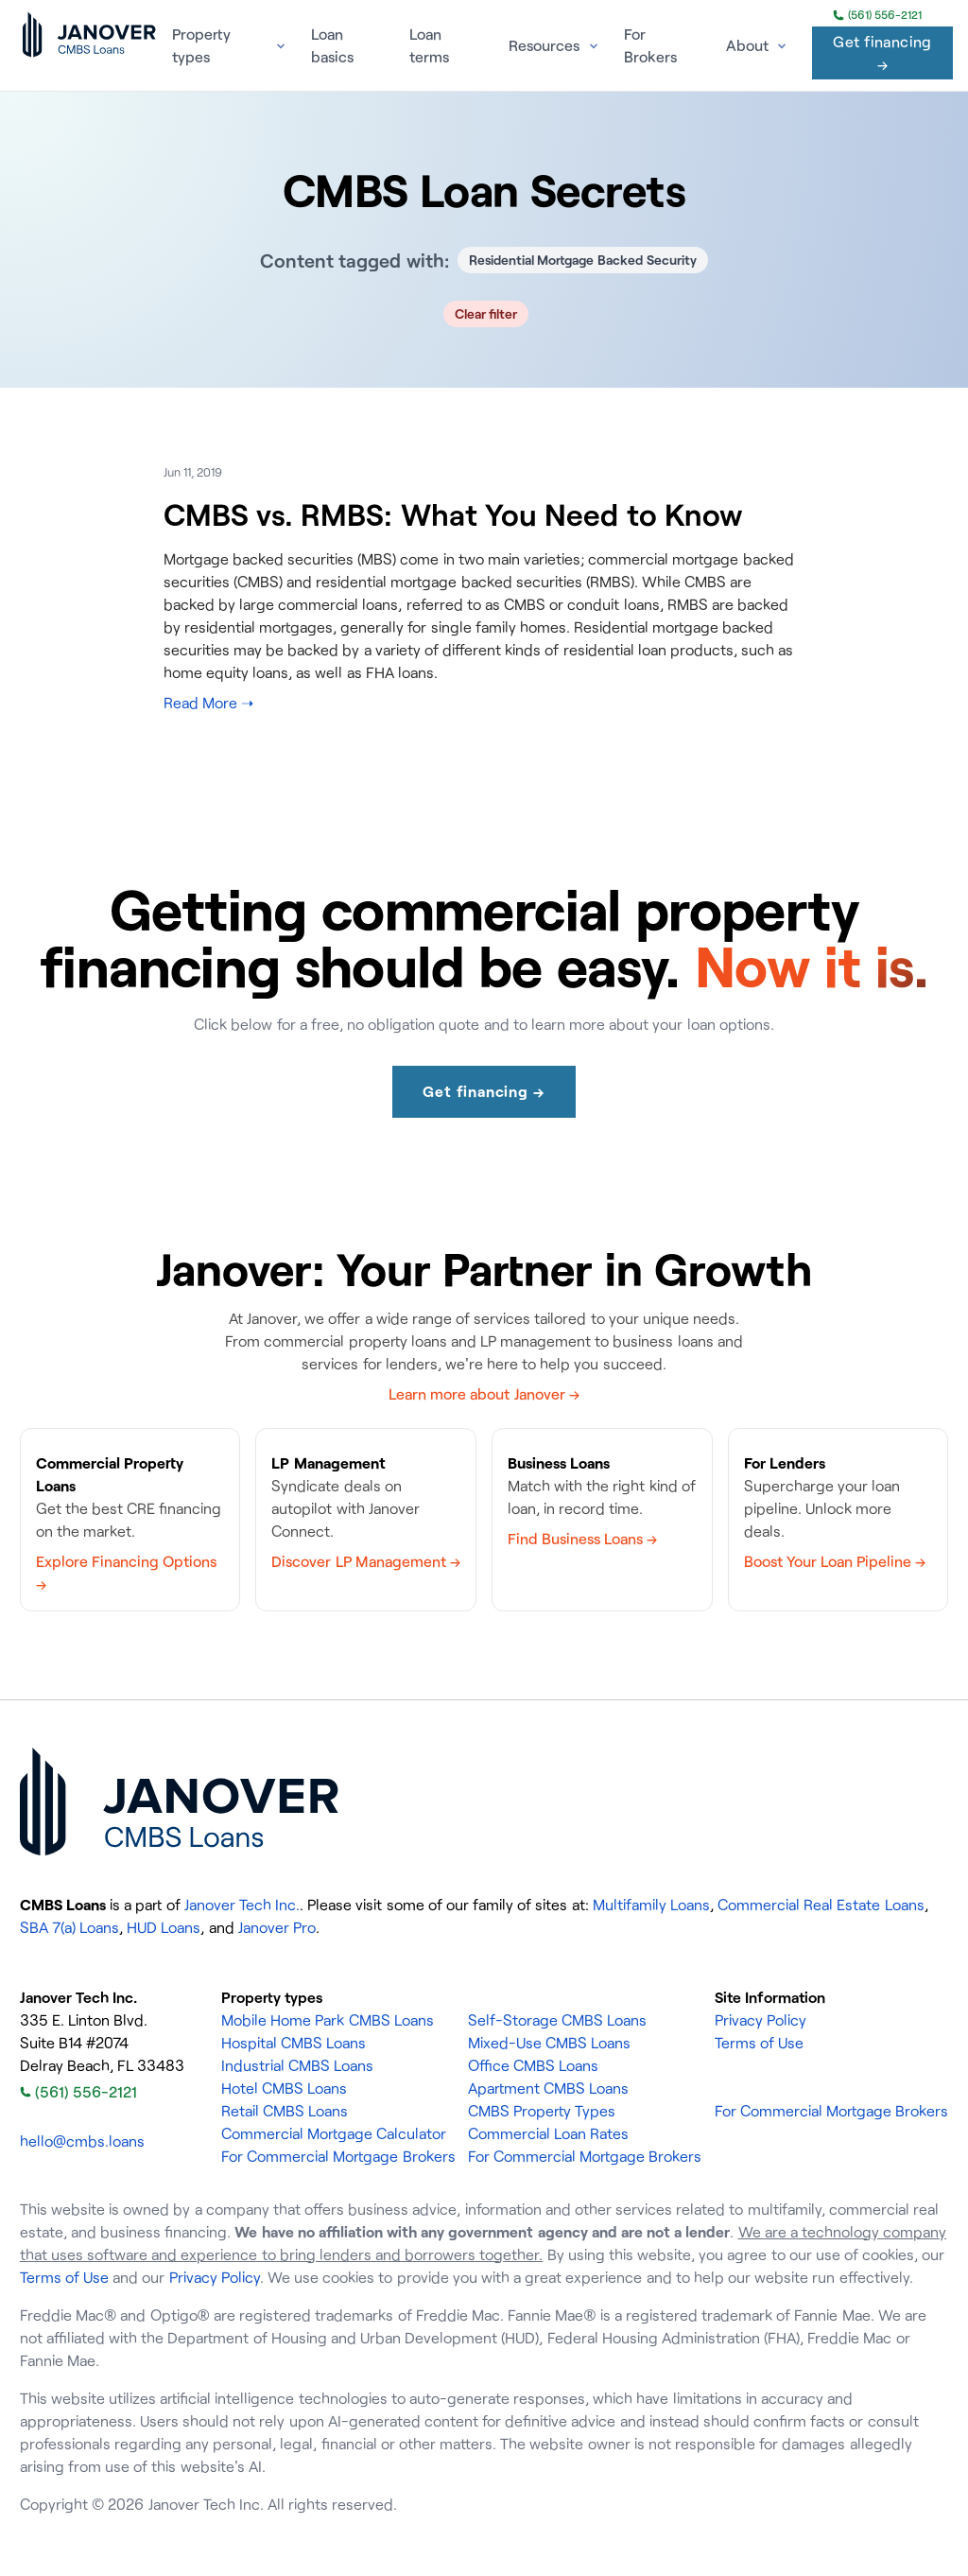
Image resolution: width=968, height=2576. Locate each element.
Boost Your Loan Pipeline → (835, 1561)
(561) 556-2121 (877, 15)
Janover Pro (277, 1927)
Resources (544, 45)
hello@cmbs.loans (82, 2141)
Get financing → (882, 53)
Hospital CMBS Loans (293, 2042)
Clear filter (486, 313)
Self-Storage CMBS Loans (557, 2020)
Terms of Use (759, 2042)
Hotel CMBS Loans (284, 2088)
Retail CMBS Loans (284, 2110)
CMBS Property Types (541, 2110)
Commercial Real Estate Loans (820, 1904)
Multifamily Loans (651, 1904)
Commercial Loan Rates (548, 2133)
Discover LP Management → (365, 1561)
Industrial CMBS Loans (297, 2065)
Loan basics (332, 45)
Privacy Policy (760, 2020)
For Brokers (650, 45)
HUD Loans (163, 1927)
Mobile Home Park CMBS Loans (327, 2020)
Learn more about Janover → (484, 1394)
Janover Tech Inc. (242, 1904)
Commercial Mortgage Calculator (333, 2133)
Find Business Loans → (582, 1538)
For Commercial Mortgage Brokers (338, 2156)
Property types (201, 45)
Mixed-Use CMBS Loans (549, 2042)
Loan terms (429, 45)
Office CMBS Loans (533, 2065)
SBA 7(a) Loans (69, 1927)
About (747, 45)
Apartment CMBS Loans (548, 2088)
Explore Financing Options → (126, 1572)
